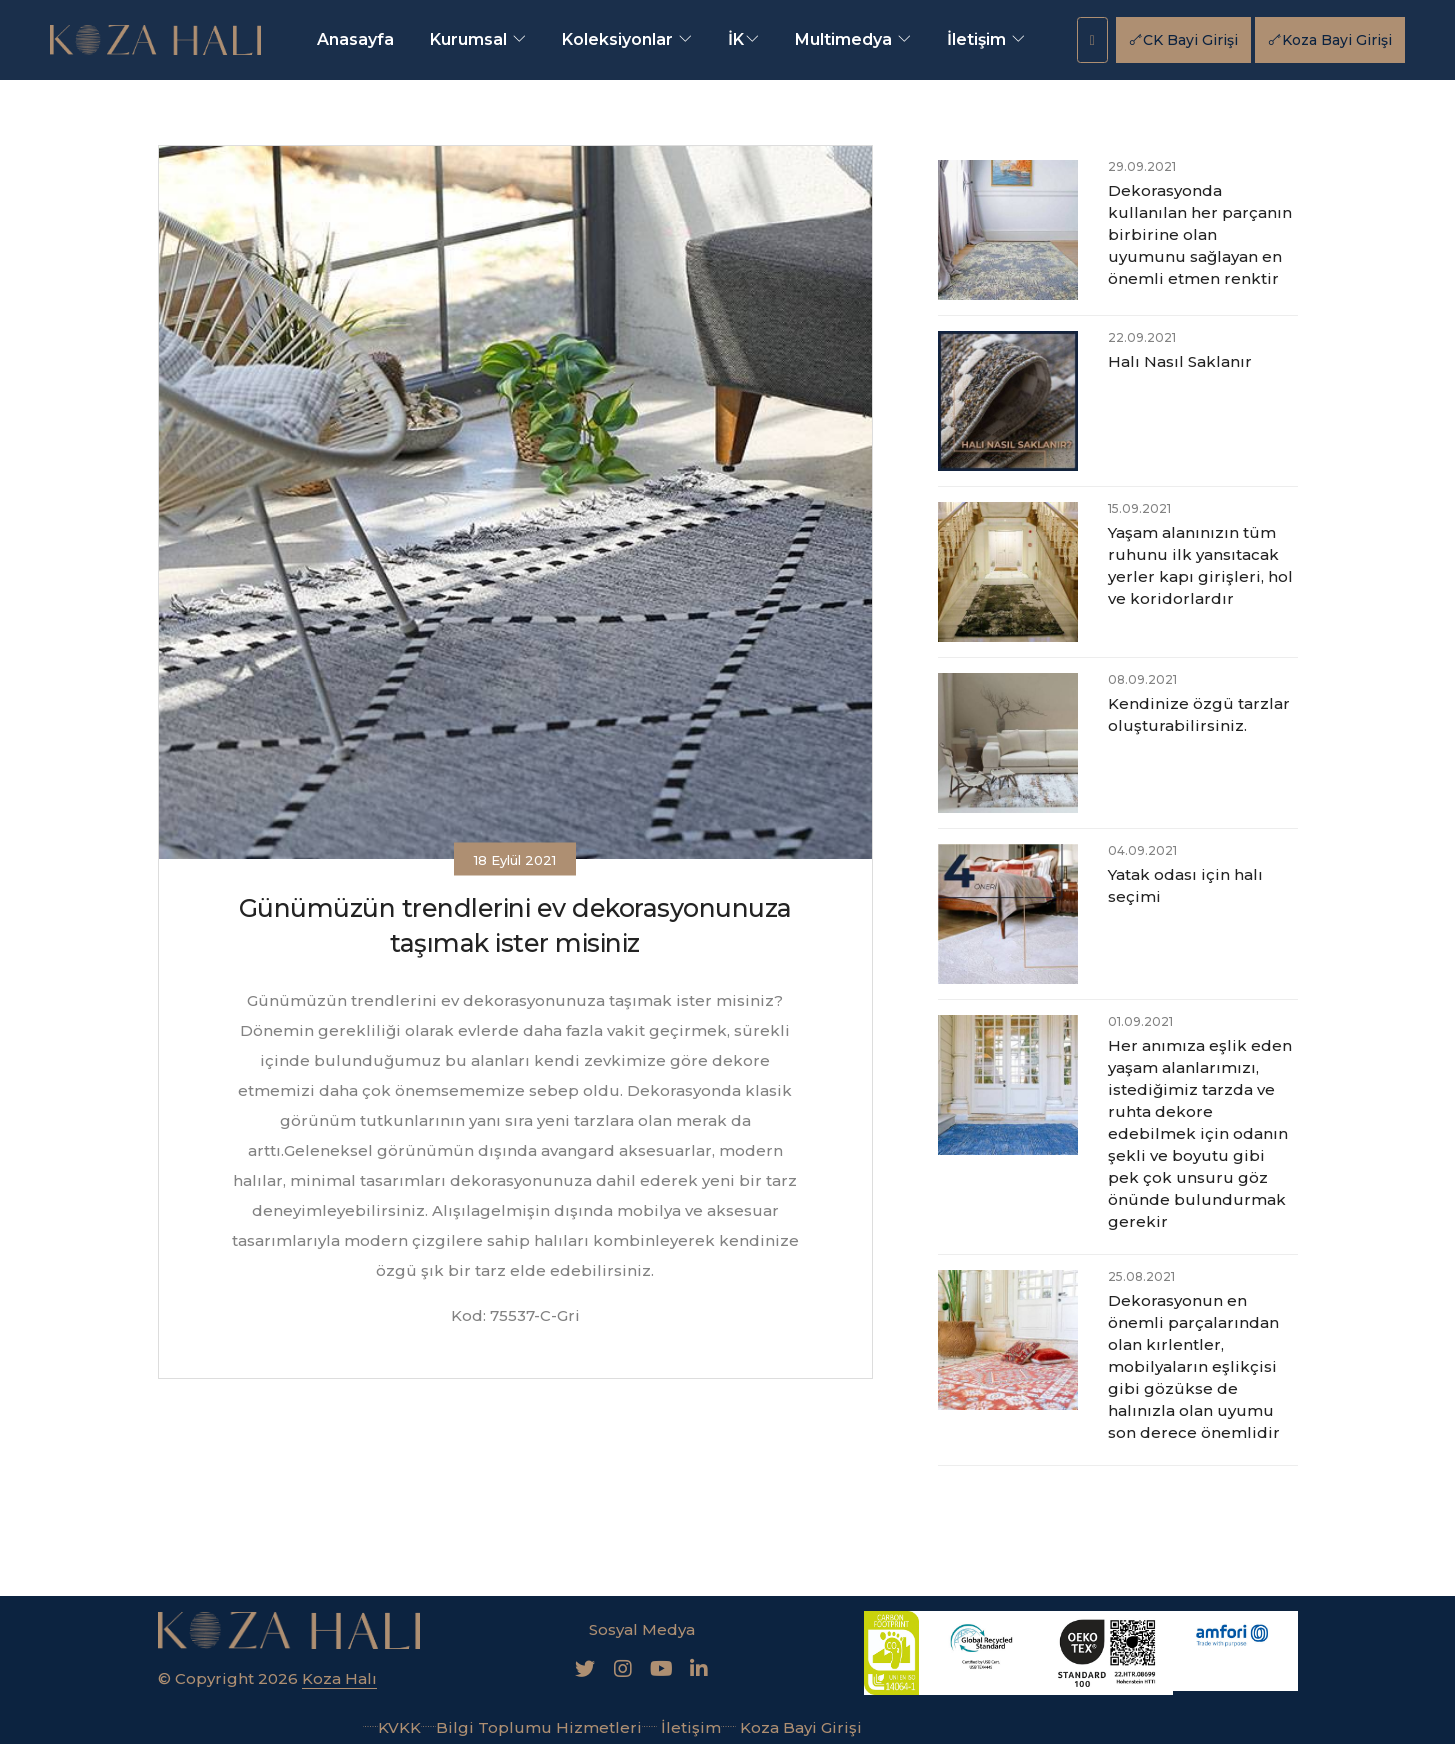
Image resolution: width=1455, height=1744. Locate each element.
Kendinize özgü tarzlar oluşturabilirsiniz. (1199, 714)
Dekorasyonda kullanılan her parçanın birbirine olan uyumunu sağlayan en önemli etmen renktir (1200, 234)
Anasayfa (355, 39)
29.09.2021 (1142, 166)
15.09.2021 (1139, 508)
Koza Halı (339, 1677)
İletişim (986, 39)
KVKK (392, 1725)
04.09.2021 (1142, 850)
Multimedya (853, 39)
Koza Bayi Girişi (1330, 40)
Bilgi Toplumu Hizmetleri (531, 1725)
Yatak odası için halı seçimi (1185, 885)
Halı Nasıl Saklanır (1180, 361)
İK (743, 39)
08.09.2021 (1142, 679)
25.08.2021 (1141, 1276)
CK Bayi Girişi (1183, 40)
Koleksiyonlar (627, 39)
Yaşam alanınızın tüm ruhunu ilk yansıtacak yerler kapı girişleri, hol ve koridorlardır (1200, 565)
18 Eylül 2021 (515, 860)
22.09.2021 (1142, 337)
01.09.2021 (1140, 1021)
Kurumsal (478, 39)
